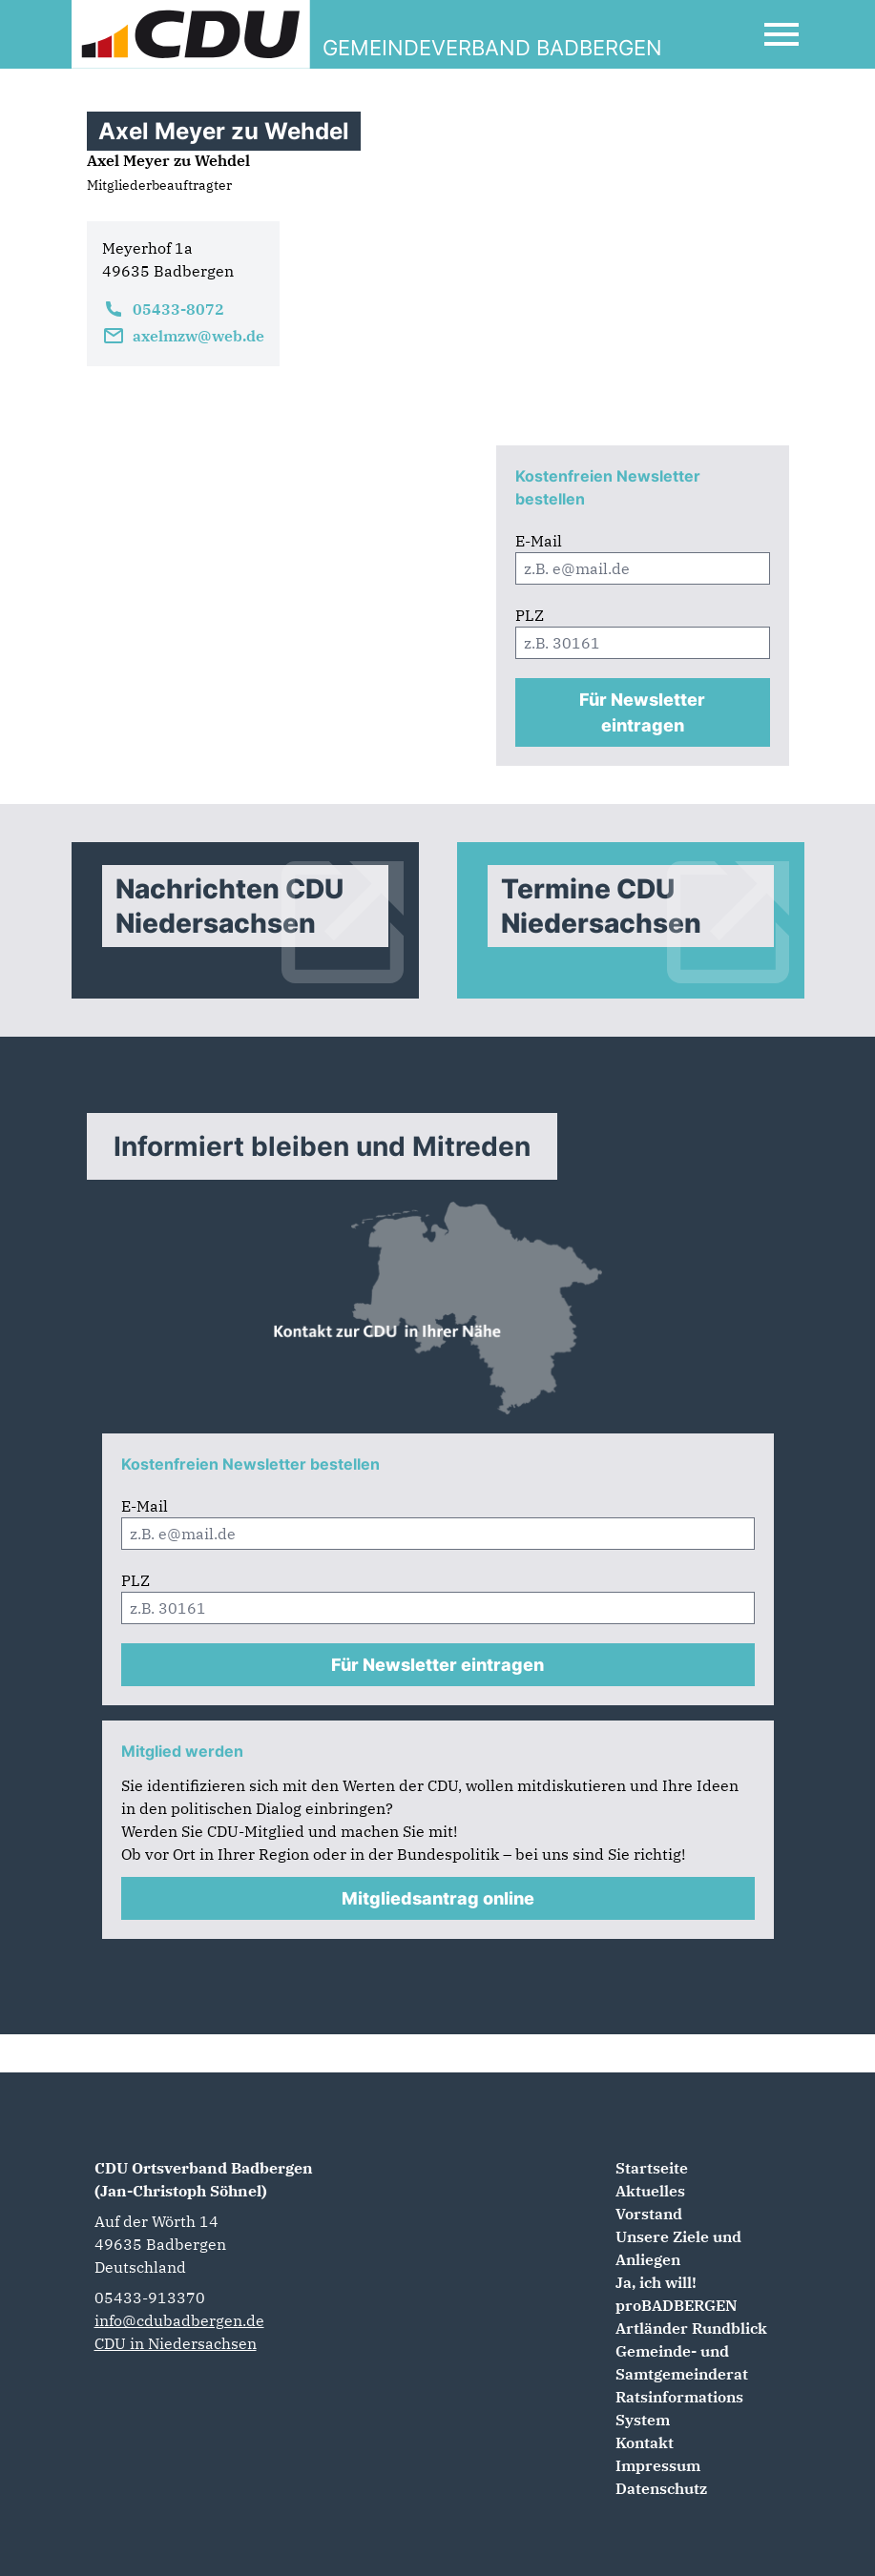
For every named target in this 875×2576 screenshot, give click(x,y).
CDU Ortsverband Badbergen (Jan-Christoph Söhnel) (203, 2179)
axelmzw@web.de (183, 335)
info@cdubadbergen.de (179, 2320)
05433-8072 (163, 309)
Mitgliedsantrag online (438, 1898)
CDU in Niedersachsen (175, 2343)
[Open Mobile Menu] (781, 34)
